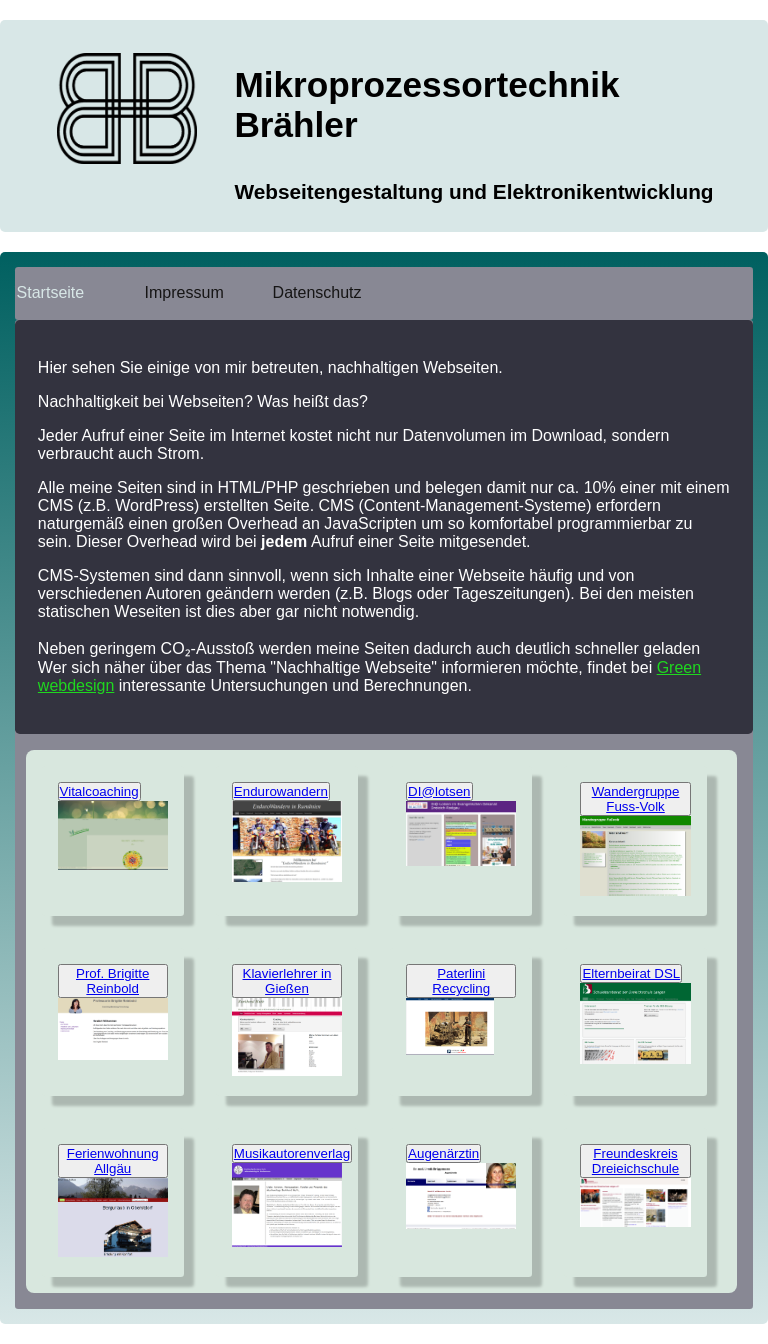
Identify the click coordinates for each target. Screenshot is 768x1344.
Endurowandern (281, 791)
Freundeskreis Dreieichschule (635, 1161)
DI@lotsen (439, 791)
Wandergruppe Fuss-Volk (636, 799)
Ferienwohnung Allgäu (113, 1161)
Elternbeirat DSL (631, 973)
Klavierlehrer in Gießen (287, 981)
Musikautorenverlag (292, 1153)
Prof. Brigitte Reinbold (112, 981)
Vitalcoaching (99, 791)
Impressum (184, 292)
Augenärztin (443, 1153)
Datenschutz (317, 292)
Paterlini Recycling (461, 981)
